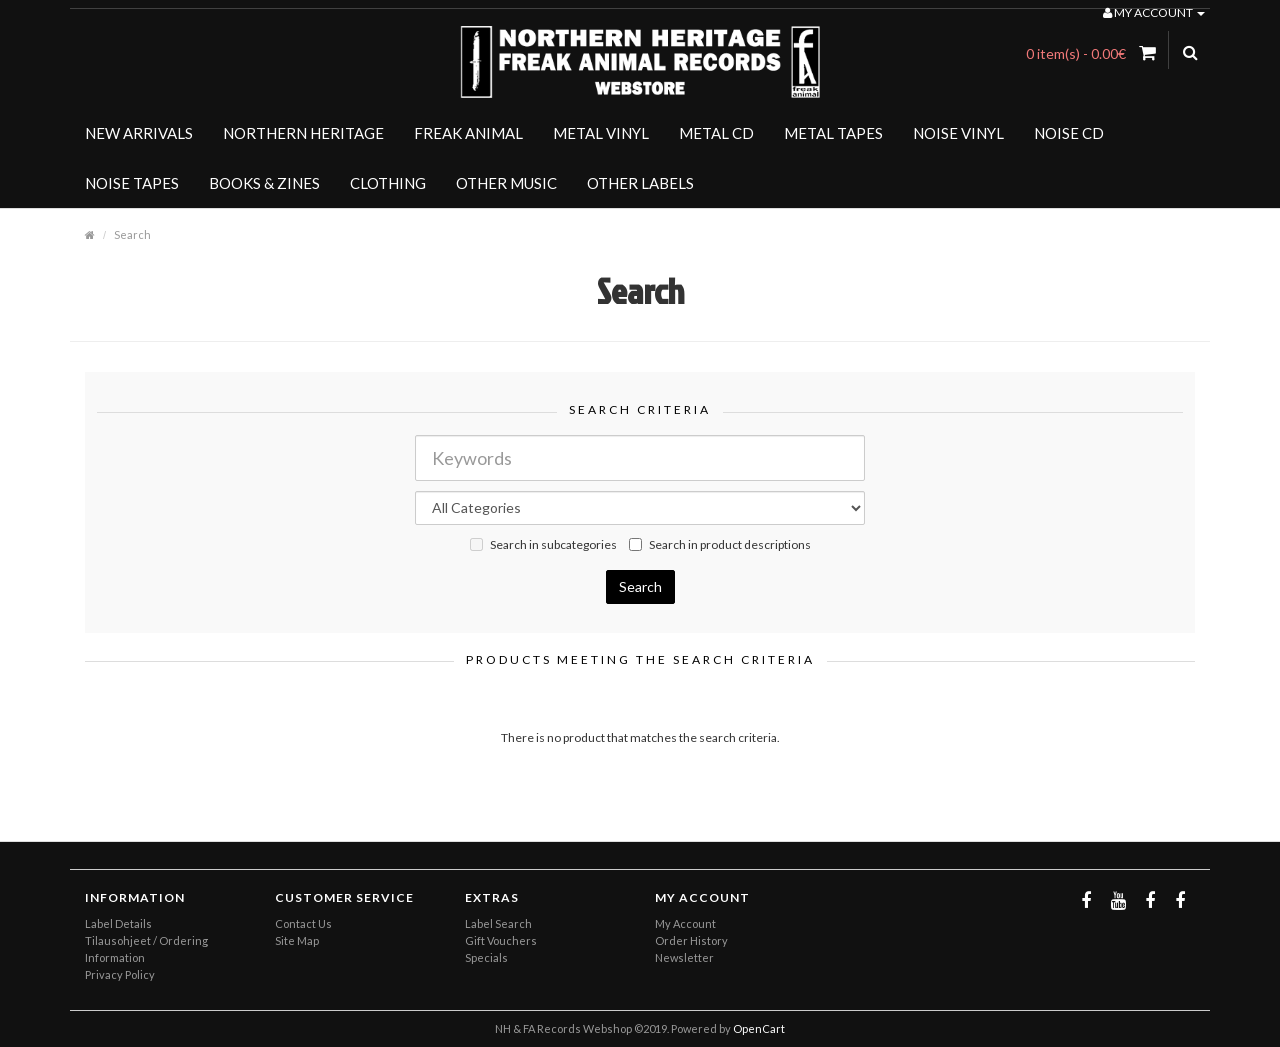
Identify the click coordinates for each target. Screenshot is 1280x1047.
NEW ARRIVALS (139, 133)
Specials (486, 957)
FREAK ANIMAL (468, 133)
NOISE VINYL (958, 133)
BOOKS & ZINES (264, 183)
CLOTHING (388, 183)
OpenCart (759, 1028)
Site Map (297, 940)
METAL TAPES (833, 133)
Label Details (118, 923)
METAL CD (716, 133)
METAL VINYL (601, 133)
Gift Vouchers (501, 940)
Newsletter (684, 957)
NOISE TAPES (132, 183)
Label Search (498, 923)
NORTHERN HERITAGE (303, 133)
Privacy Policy (120, 974)
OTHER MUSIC (506, 183)
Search (132, 234)
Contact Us (303, 923)
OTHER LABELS (640, 183)
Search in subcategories (543, 544)
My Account (685, 923)
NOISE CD (1069, 133)
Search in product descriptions (720, 544)
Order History (691, 940)
